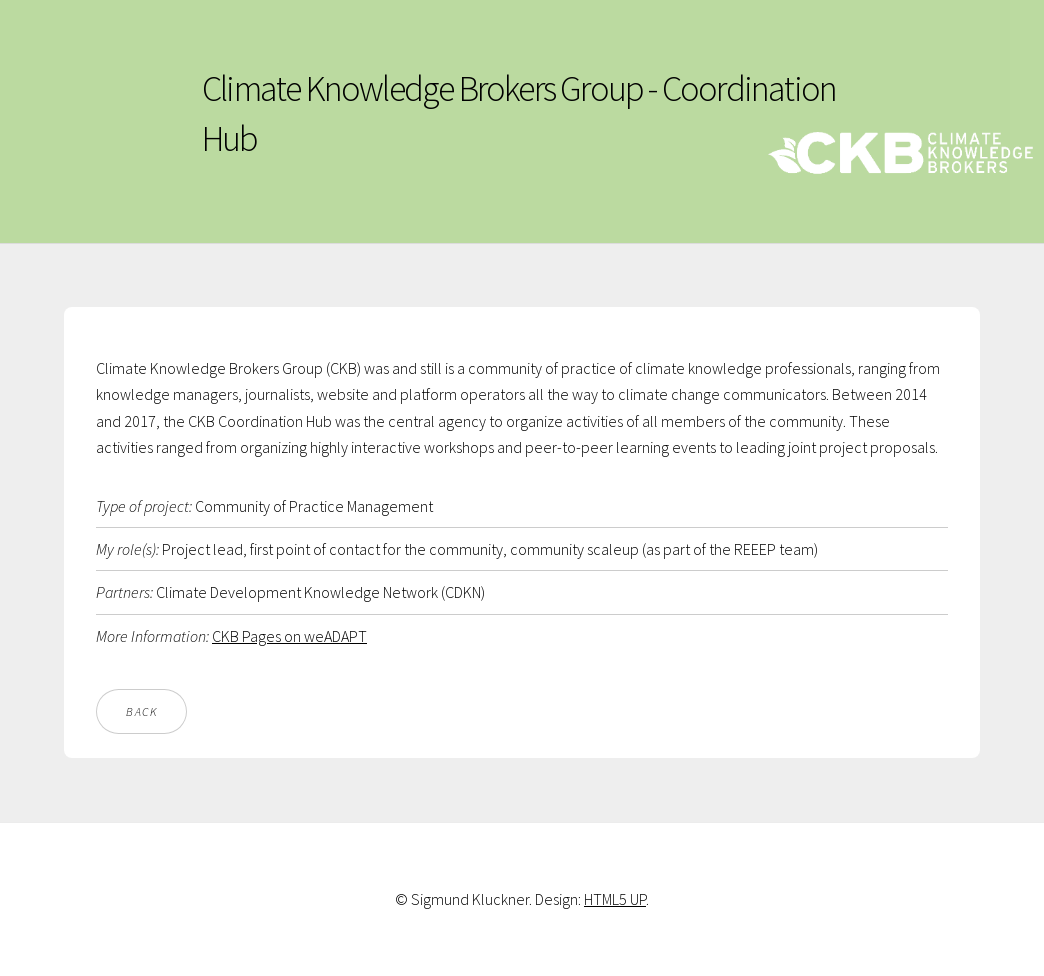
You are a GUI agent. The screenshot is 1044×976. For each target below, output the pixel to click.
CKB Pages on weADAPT (289, 636)
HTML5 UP (615, 899)
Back (141, 711)
